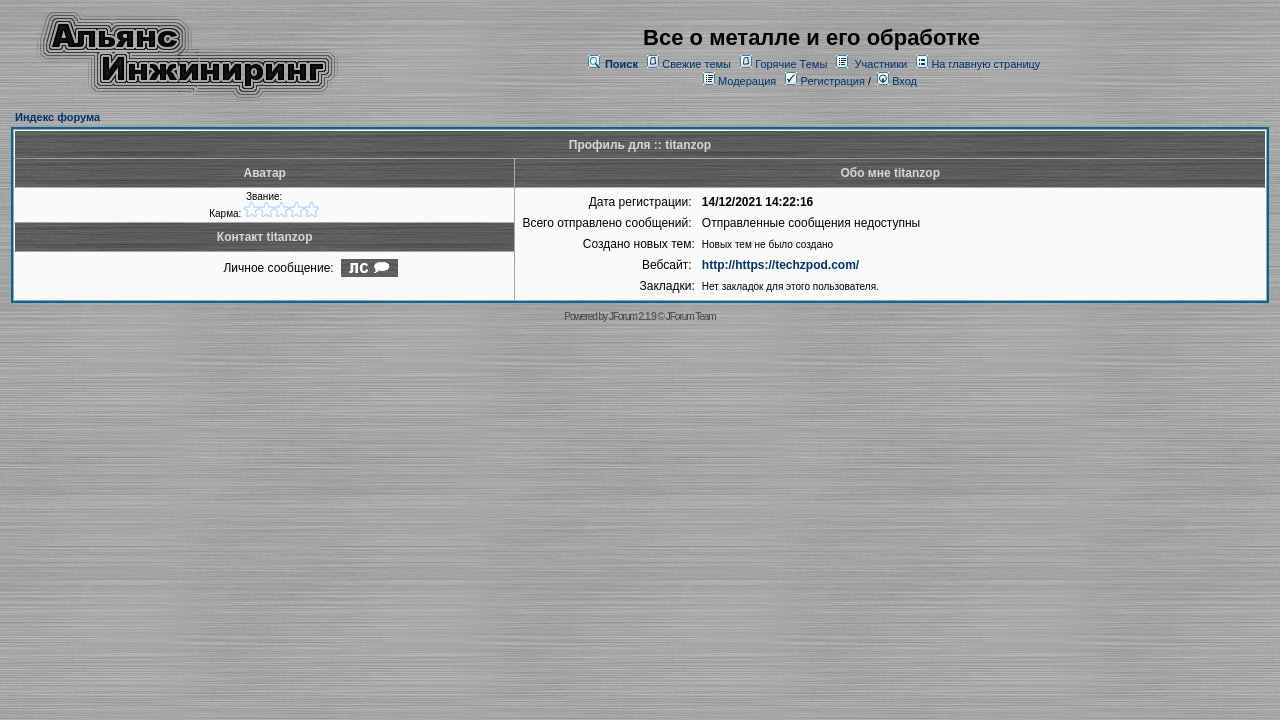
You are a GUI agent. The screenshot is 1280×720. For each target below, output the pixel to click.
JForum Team (691, 316)
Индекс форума (57, 117)
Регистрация (824, 81)
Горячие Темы (791, 64)
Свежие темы (696, 64)
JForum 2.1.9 (632, 316)
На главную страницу (985, 64)
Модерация (747, 81)
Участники (881, 64)
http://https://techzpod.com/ (780, 265)
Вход (897, 81)
